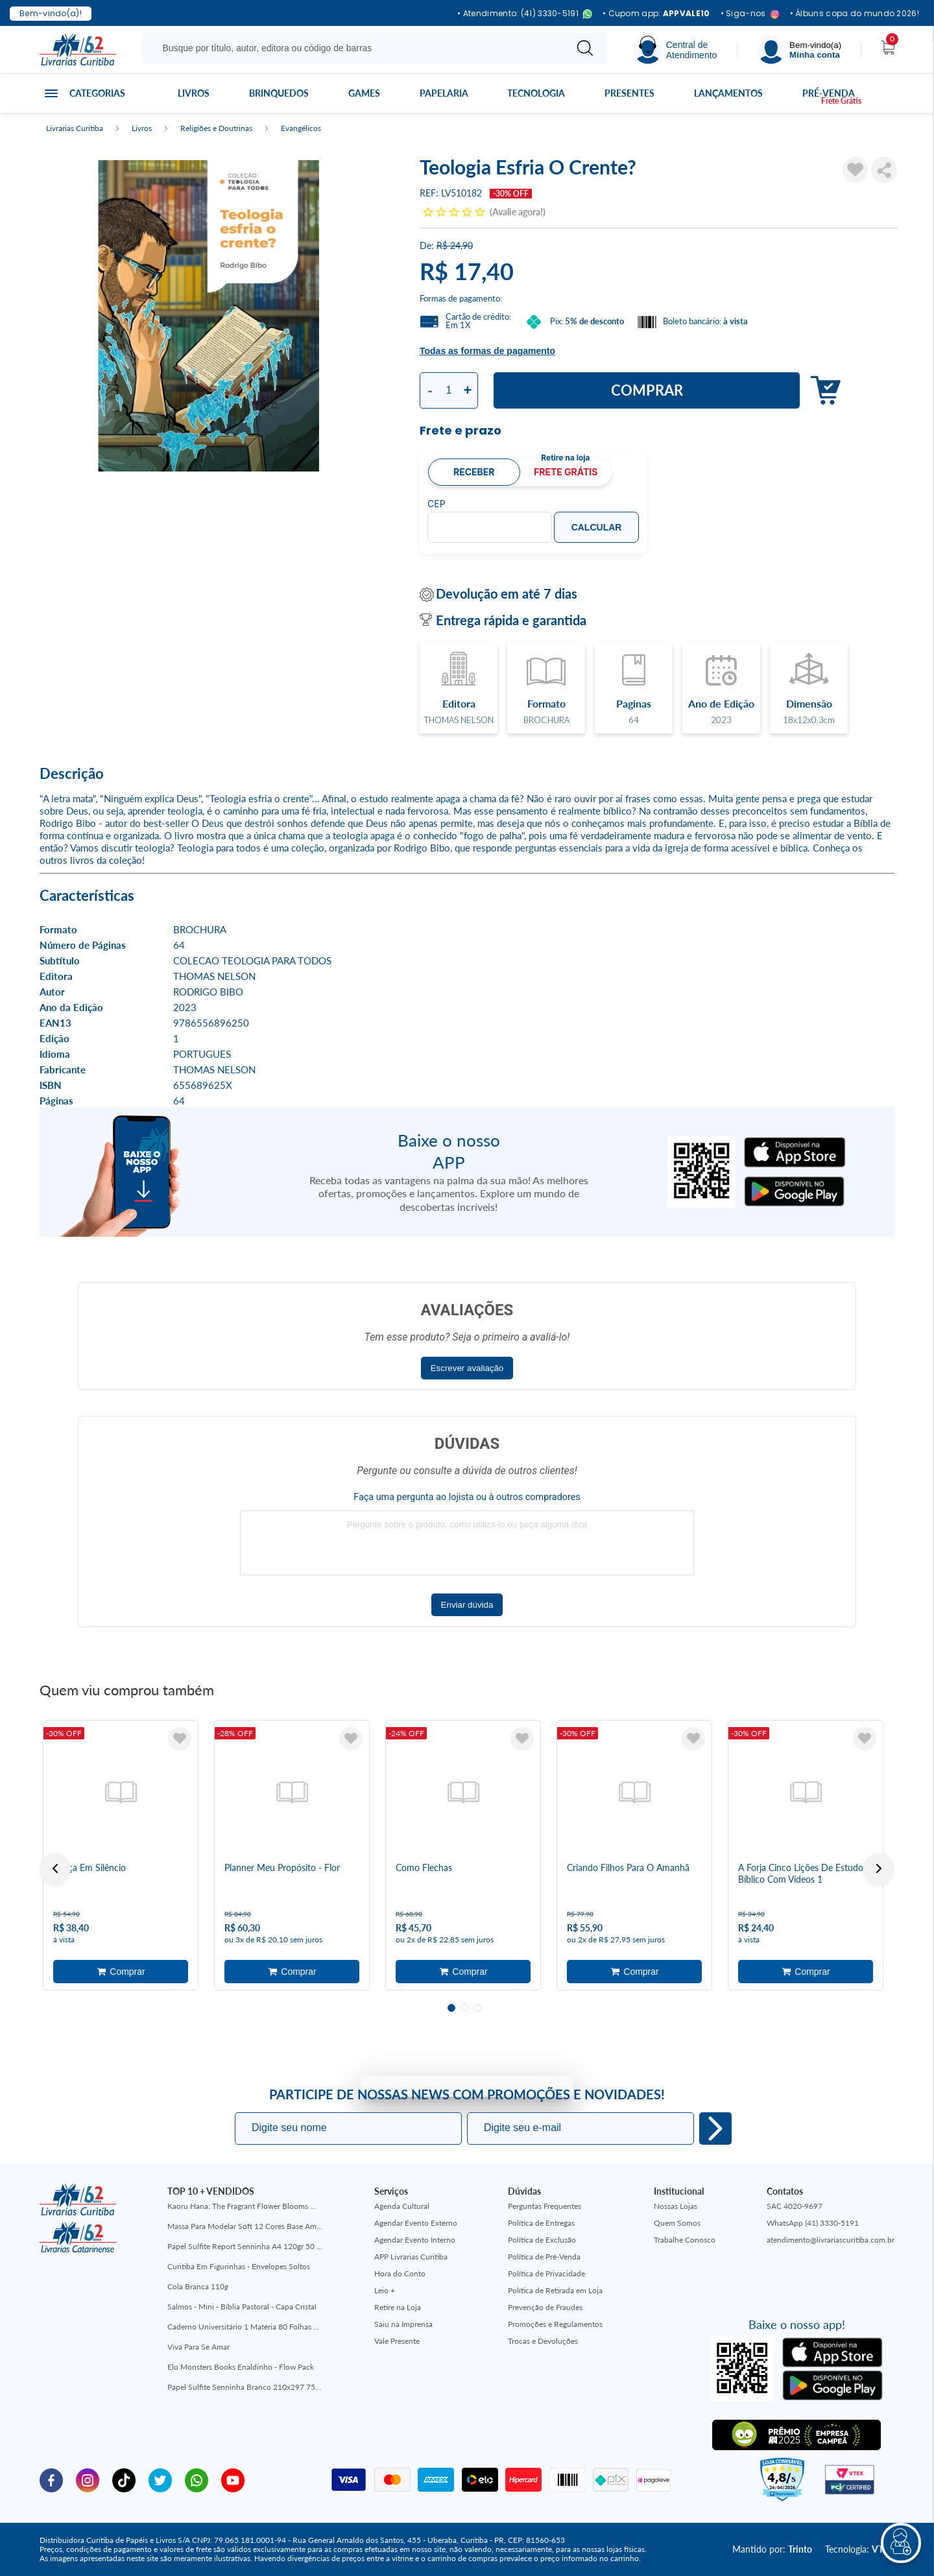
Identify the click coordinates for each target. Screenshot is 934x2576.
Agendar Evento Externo (415, 2223)
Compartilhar (884, 170)
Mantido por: (772, 2549)
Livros (194, 93)
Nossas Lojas (675, 2206)
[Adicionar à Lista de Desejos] (855, 170)
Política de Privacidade (546, 2273)
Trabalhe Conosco (684, 2240)
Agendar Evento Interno (414, 2240)
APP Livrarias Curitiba (411, 2256)
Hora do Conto (399, 2273)
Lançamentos (728, 93)
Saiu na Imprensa (403, 2324)
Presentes (629, 93)
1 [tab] (451, 2008)
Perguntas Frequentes (544, 2206)
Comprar (647, 390)
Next (878, 1868)
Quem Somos (677, 2223)
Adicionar (822, 391)
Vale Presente (397, 2341)
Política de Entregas (541, 2223)
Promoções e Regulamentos (555, 2324)
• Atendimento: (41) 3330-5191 (524, 14)
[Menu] (799, 49)
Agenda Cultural (401, 2206)
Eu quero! (715, 2128)
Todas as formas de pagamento (487, 351)
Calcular (596, 527)
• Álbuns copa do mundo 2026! (854, 14)
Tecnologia (536, 93)
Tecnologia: (859, 2549)
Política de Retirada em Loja (555, 2290)
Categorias (97, 93)
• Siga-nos (750, 14)
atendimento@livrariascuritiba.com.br (830, 2240)
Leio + (384, 2290)
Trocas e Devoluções (543, 2341)
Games (364, 93)
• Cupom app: (656, 14)
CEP (436, 503)
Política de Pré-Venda (544, 2256)
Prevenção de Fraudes (545, 2307)
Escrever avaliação (467, 1368)
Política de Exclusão (542, 2240)
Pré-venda (828, 93)
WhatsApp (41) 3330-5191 (813, 2223)
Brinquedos (279, 93)
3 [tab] (477, 2008)
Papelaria (444, 93)
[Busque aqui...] (356, 48)
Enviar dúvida (467, 1605)
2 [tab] (464, 2008)
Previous (55, 1868)
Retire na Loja (397, 2307)
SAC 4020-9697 (794, 2206)
